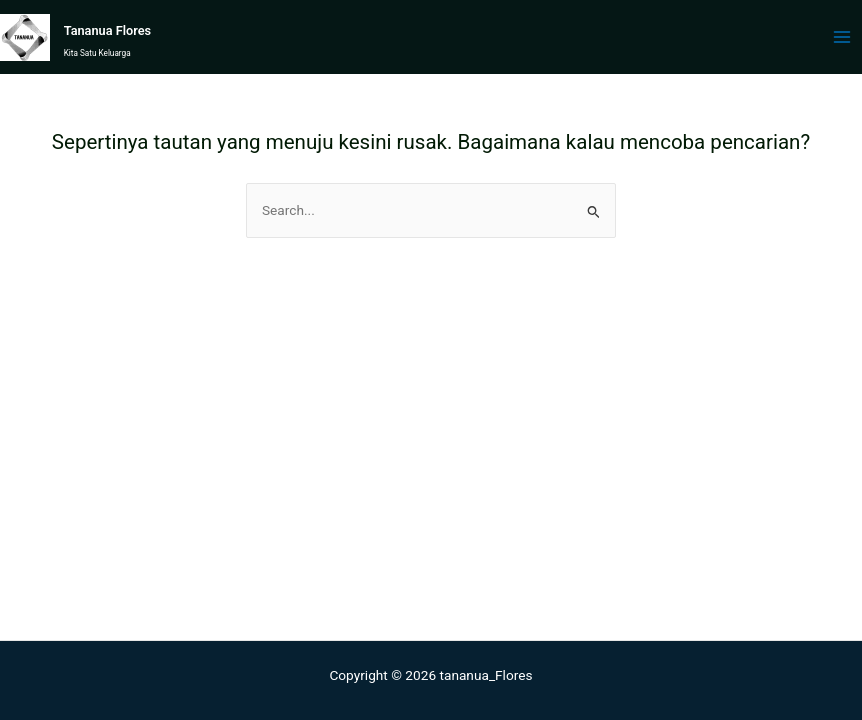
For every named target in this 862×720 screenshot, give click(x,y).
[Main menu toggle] (842, 37)
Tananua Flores (107, 30)
